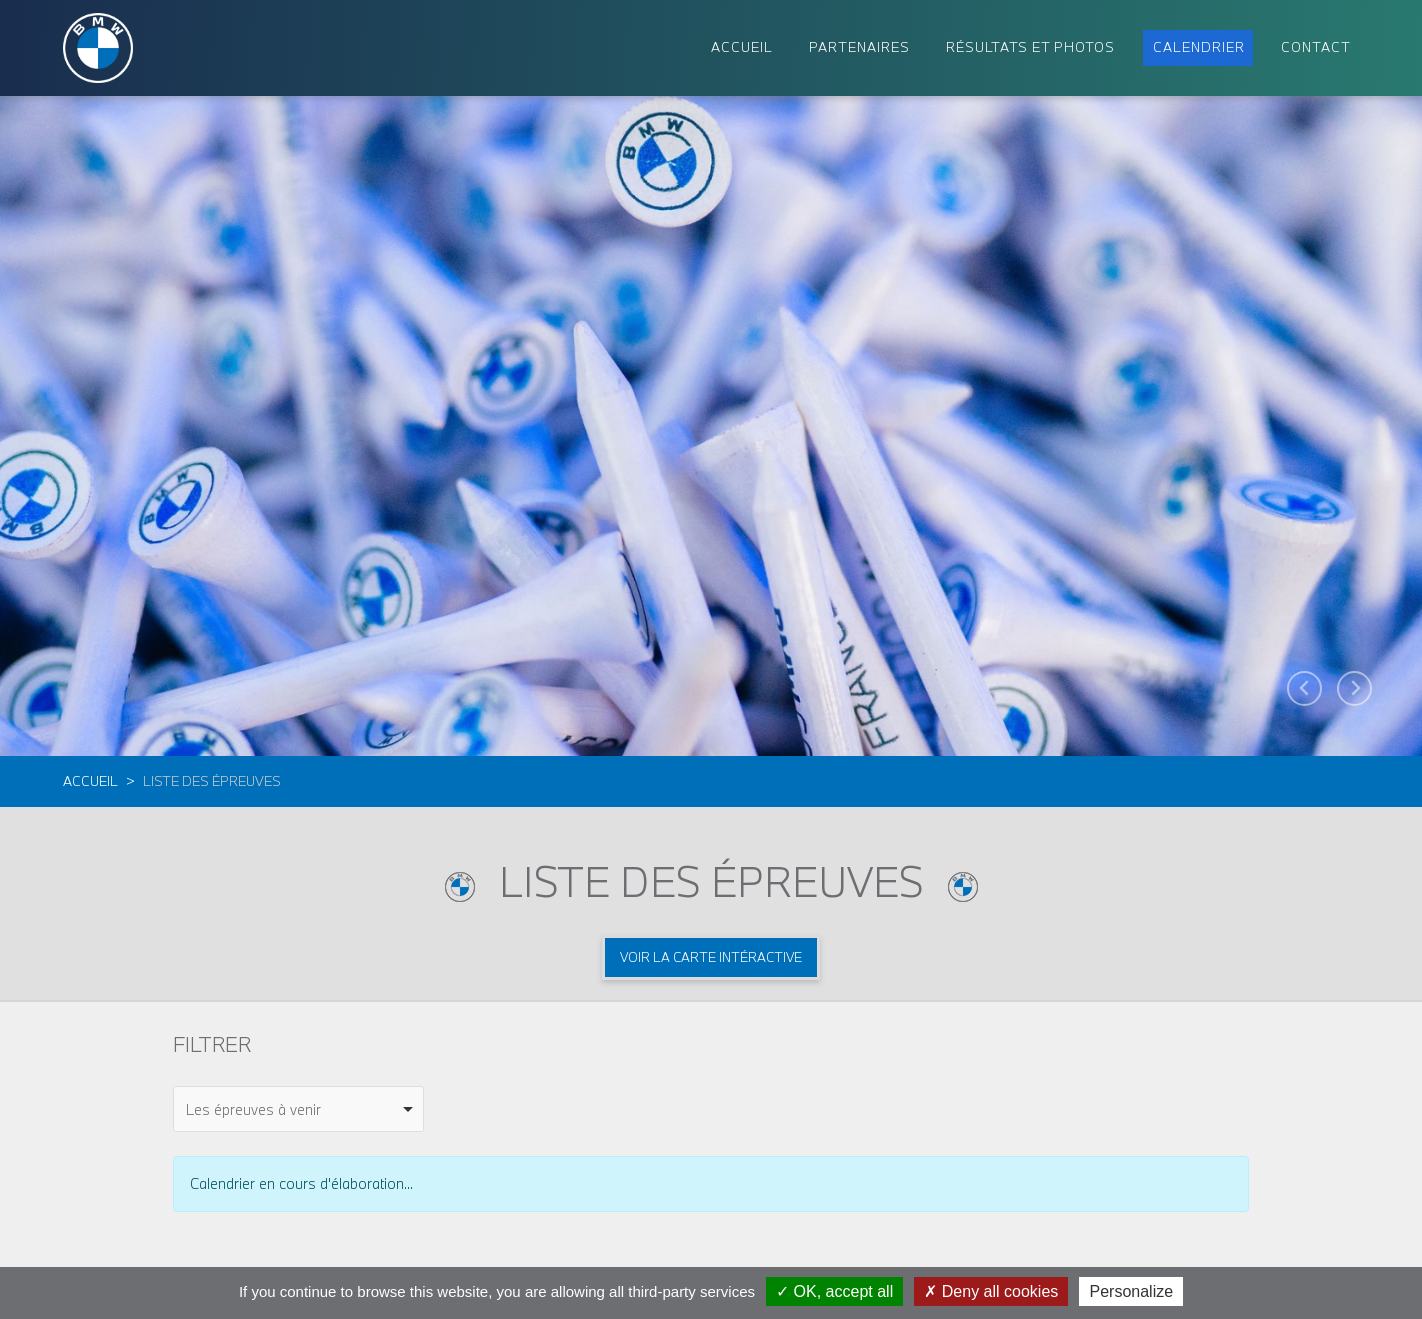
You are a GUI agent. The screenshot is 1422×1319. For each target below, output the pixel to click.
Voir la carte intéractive (711, 957)
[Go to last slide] (1304, 688)
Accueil (90, 781)
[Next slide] (1354, 688)
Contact (1316, 47)
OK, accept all (834, 1291)
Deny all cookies (991, 1291)
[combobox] (298, 1109)
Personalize (1131, 1291)
